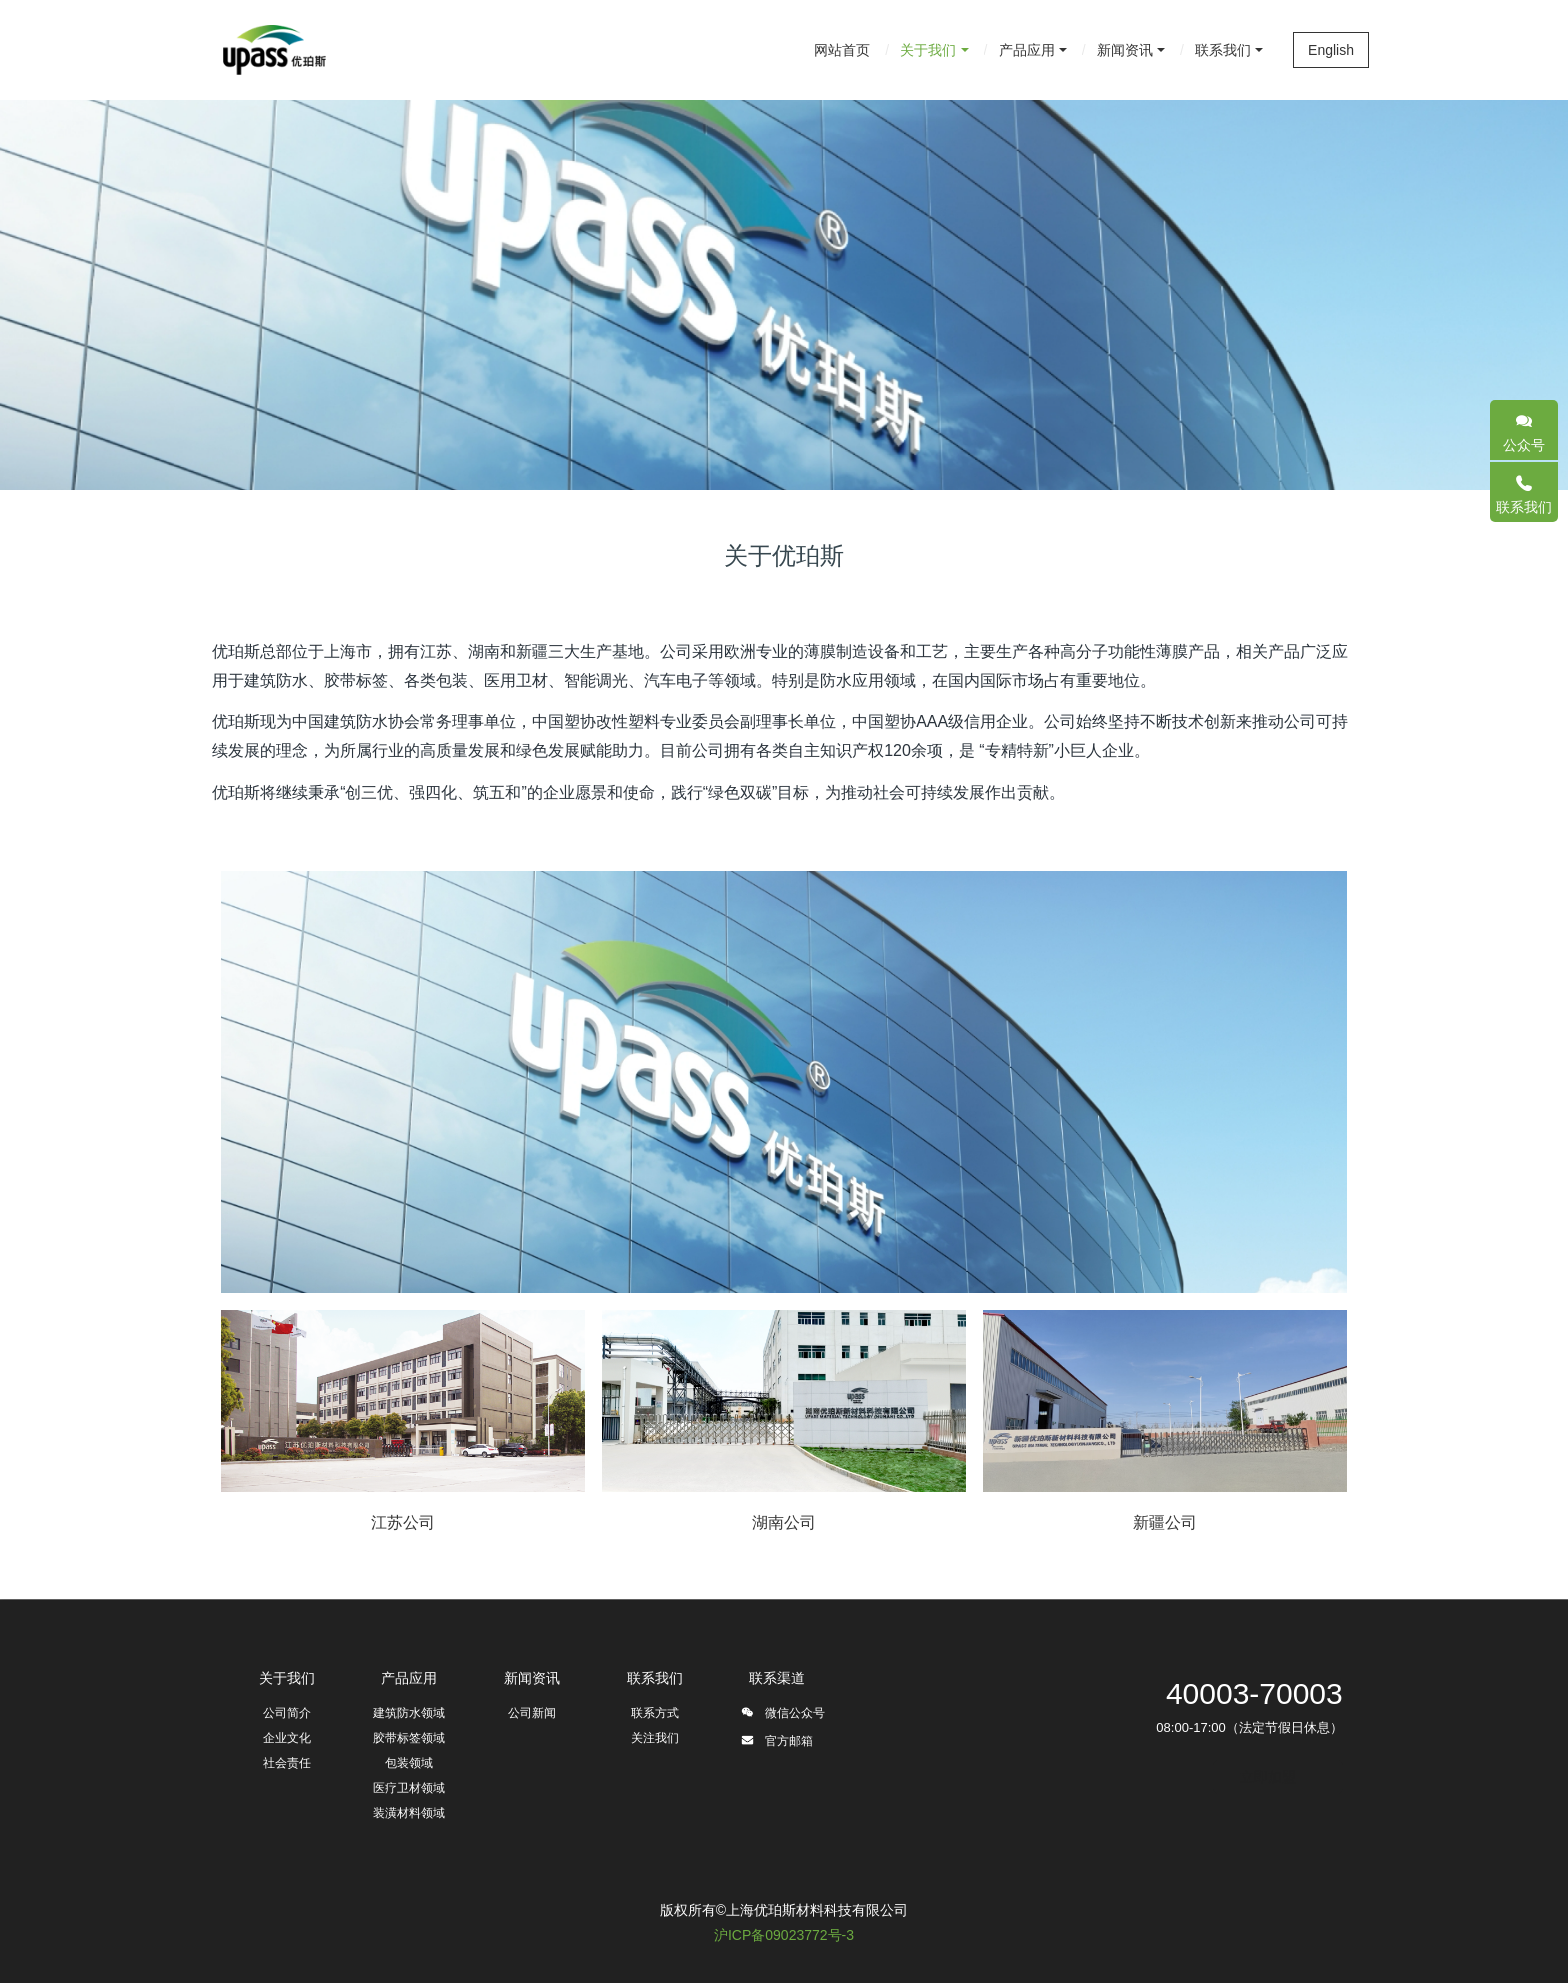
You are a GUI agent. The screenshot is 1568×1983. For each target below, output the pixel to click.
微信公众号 (782, 1716)
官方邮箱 (776, 1744)
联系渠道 (777, 1678)
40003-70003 (1254, 1693)
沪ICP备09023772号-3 (784, 1935)
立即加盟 (1268, 1777)
